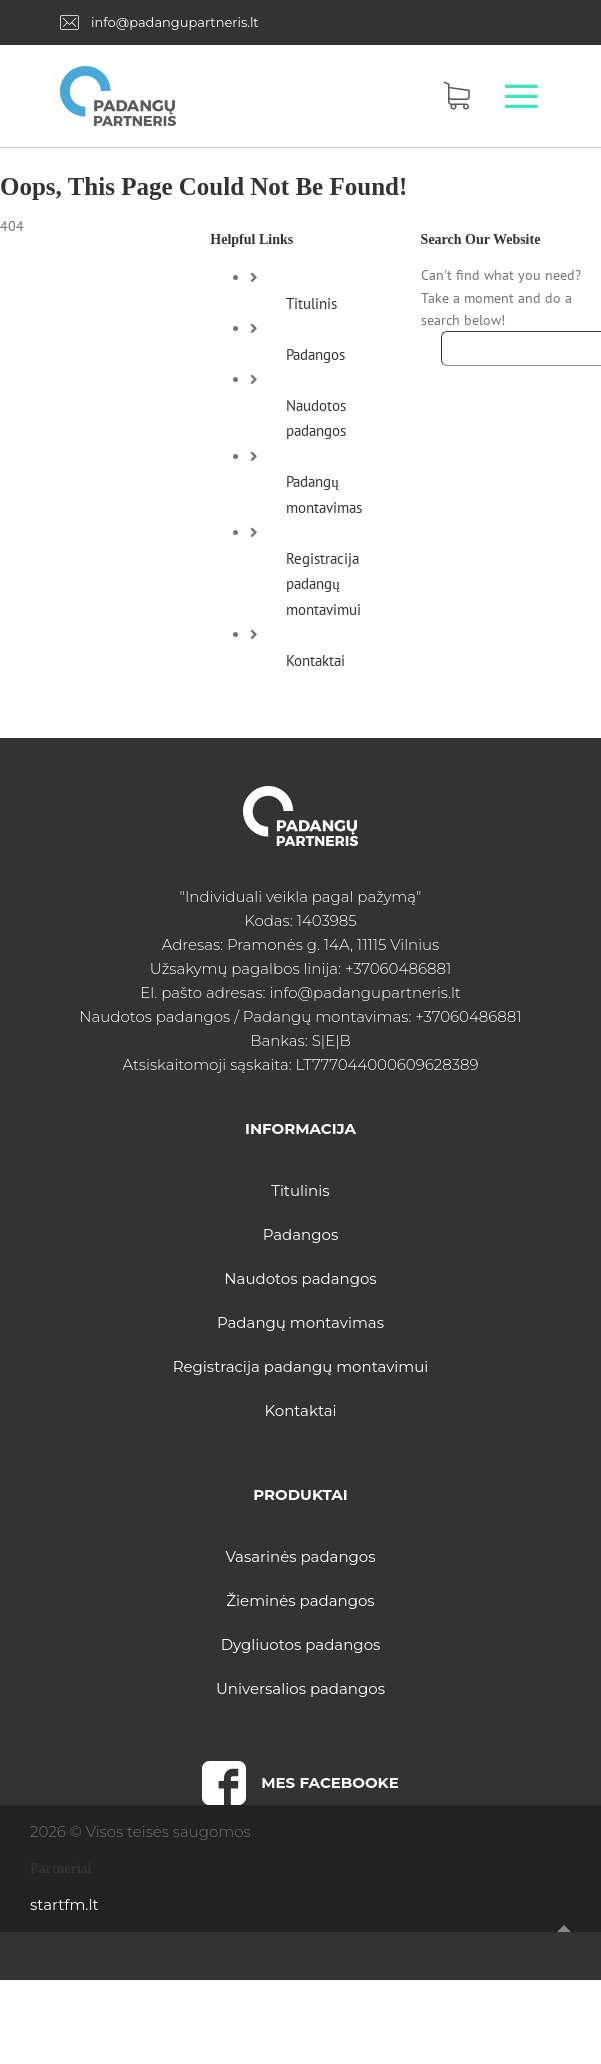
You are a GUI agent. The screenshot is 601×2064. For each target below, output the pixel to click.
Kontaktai (315, 660)
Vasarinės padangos (300, 1556)
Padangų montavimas (300, 1322)
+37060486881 (398, 968)
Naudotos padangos (300, 1278)
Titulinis (311, 303)
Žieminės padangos (300, 1600)
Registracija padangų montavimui (323, 584)
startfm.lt (64, 1904)
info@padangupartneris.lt (175, 22)
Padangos (315, 354)
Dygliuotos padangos (301, 1644)
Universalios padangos (300, 1688)
